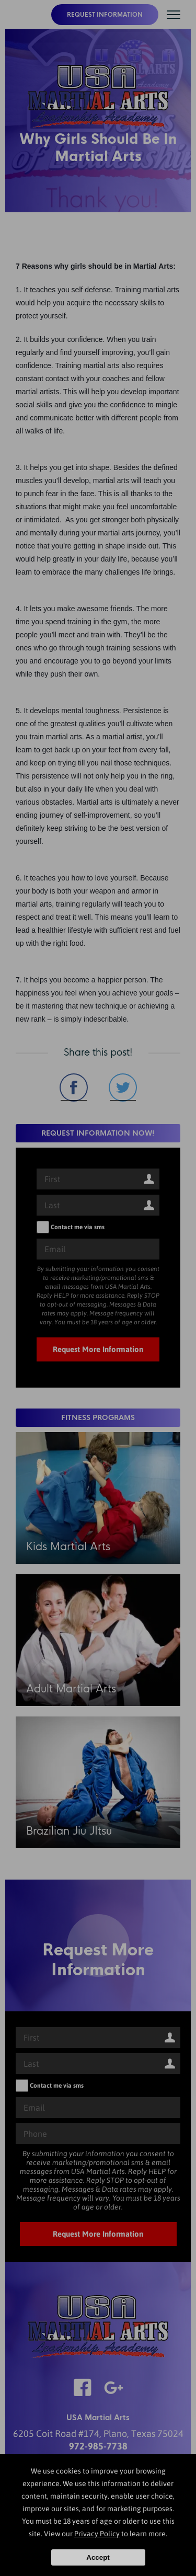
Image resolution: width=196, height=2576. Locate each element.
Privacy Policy (97, 2533)
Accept (97, 2557)
